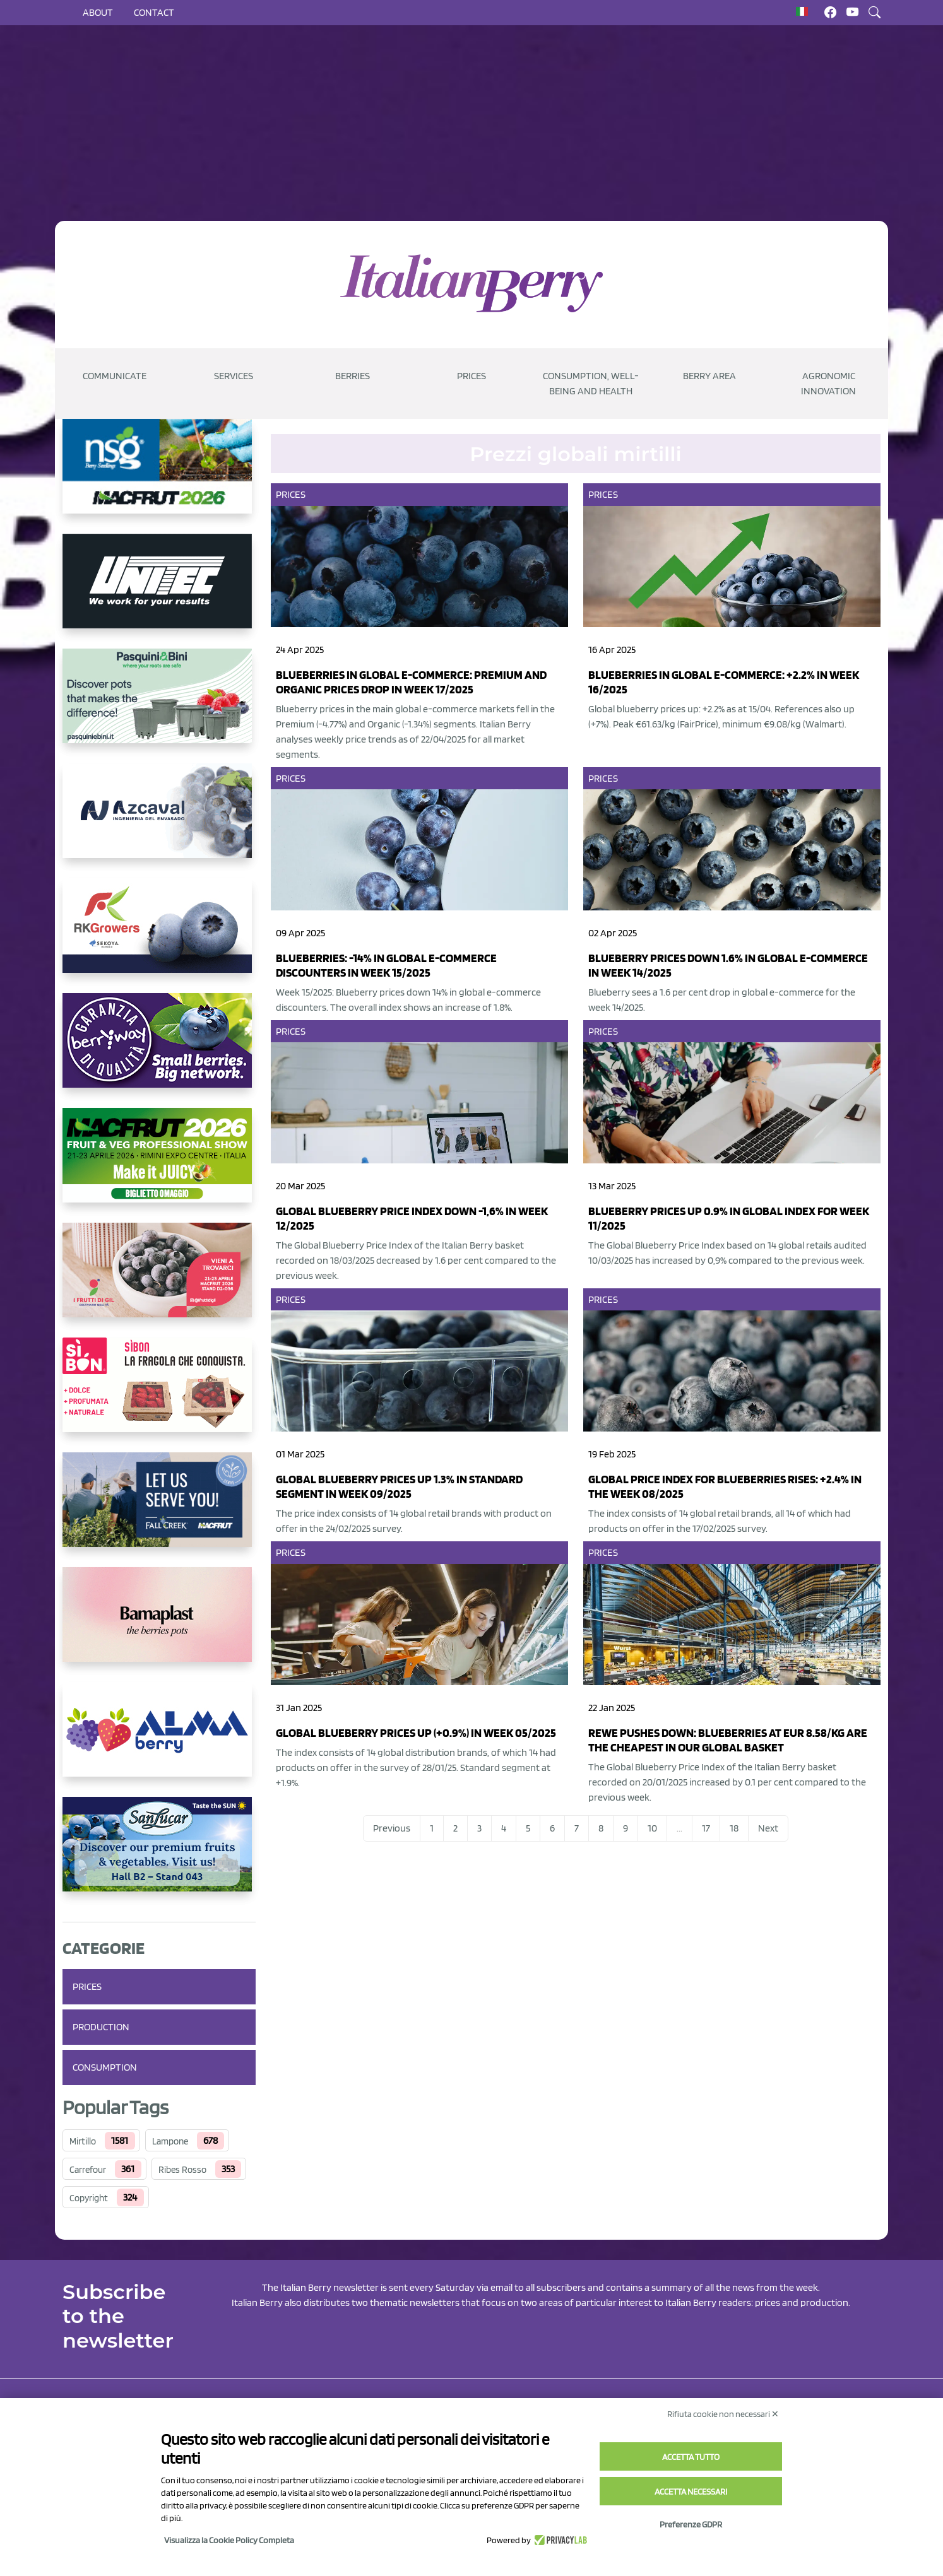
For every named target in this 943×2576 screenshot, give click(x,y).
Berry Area (709, 376)
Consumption (105, 2067)
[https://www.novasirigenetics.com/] (159, 476)
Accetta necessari (691, 2491)
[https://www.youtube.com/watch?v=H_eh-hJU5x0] (159, 820)
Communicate (114, 376)
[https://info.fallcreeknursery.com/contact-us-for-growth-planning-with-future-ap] (159, 1509)
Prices (471, 376)
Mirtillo (82, 2141)
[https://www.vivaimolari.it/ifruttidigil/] (159, 1280)
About (98, 12)
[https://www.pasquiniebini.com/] (159, 706)
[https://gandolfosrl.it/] (159, 1739)
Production (101, 2027)
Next (768, 1828)
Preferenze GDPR (691, 2524)
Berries (352, 376)
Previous (391, 1828)
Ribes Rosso (182, 2169)
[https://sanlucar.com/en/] (159, 1854)
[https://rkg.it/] (159, 935)
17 (706, 1828)
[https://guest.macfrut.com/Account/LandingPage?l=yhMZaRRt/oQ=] (159, 1165)
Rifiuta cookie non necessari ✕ (723, 2414)
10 (652, 1828)
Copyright (88, 2198)
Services (233, 376)
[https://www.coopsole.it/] (159, 1395)
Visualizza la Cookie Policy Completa (229, 2540)
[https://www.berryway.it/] (159, 1050)
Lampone (170, 2141)
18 (734, 1828)
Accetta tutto (691, 2457)
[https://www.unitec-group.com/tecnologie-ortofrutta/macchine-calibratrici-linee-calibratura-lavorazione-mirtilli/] (159, 591)
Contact (154, 12)
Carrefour (87, 2169)
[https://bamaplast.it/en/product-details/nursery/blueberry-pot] (159, 1624)
